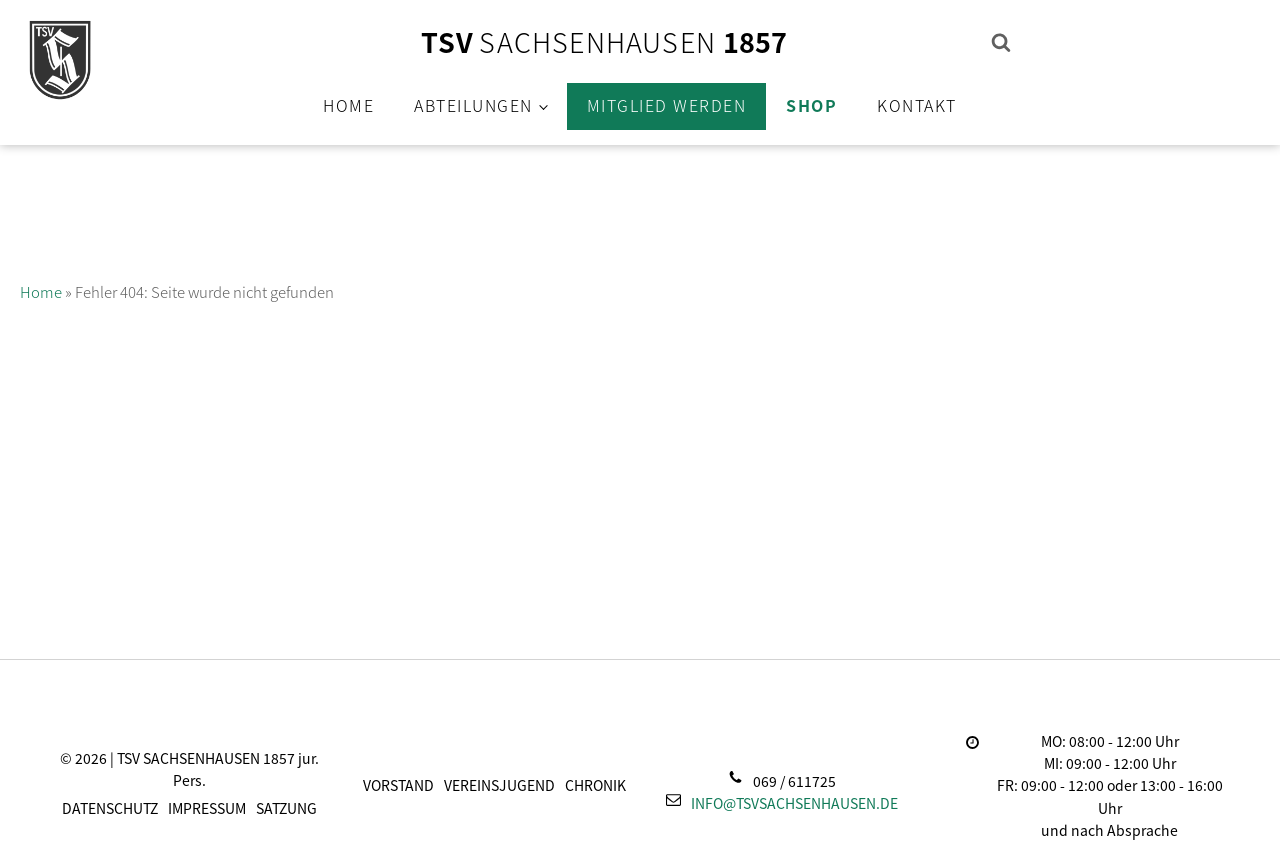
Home (348, 105)
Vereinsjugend (499, 785)
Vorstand (398, 785)
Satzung (286, 808)
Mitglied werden (667, 105)
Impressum (207, 808)
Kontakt (917, 105)
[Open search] (1001, 42)
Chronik (595, 785)
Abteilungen (473, 105)
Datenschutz (110, 808)
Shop (811, 105)
